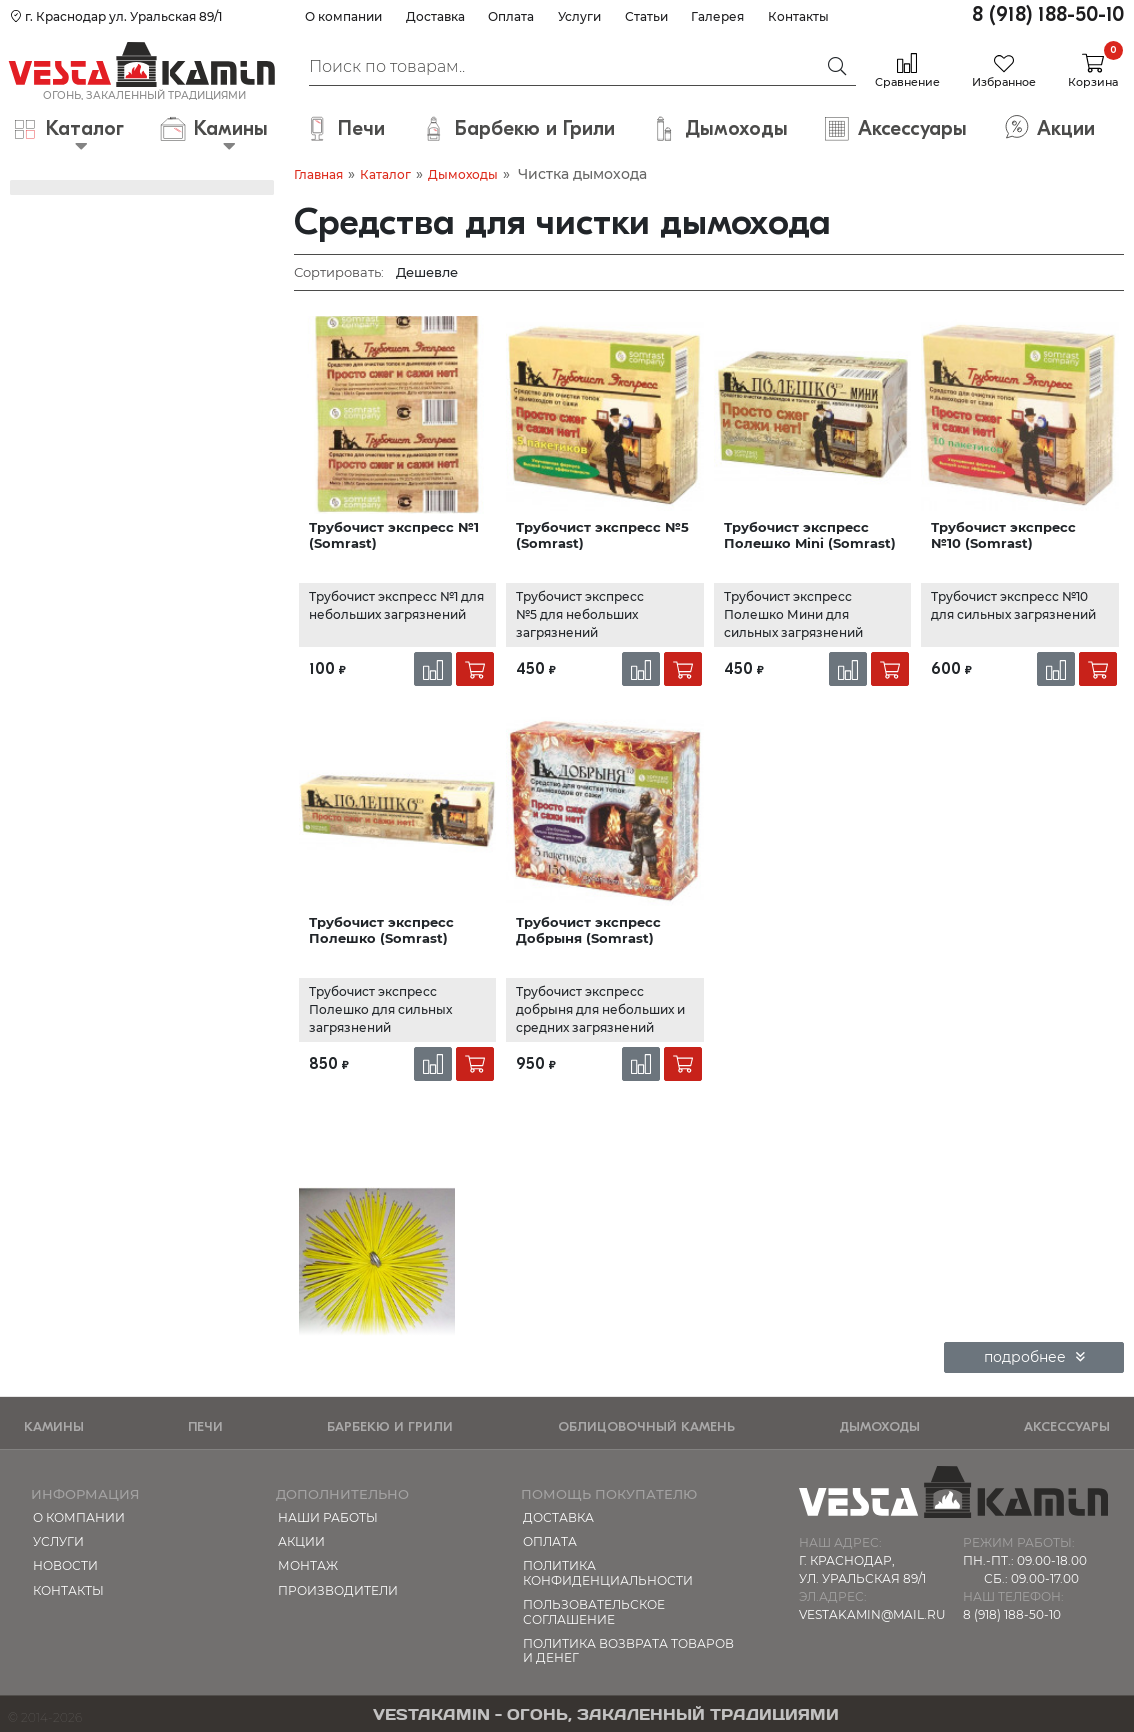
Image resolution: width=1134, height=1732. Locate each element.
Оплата (511, 16)
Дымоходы (463, 174)
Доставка (435, 16)
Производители (338, 1590)
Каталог (385, 174)
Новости (65, 1565)
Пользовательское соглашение (594, 1611)
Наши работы (328, 1517)
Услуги (579, 16)
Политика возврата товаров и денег (628, 1650)
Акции (301, 1541)
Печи (205, 1426)
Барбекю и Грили (390, 1426)
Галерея (717, 16)
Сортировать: (339, 272)
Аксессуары (1067, 1426)
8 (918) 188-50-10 (1048, 14)
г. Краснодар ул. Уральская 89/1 (116, 16)
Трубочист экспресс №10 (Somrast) (1003, 535)
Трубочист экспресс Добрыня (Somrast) (588, 930)
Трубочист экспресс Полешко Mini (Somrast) (810, 535)
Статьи (646, 16)
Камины (54, 1426)
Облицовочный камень (646, 1426)
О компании (343, 16)
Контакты (798, 16)
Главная (318, 174)
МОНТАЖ (308, 1565)
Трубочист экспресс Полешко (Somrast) (381, 930)
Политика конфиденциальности (608, 1572)
